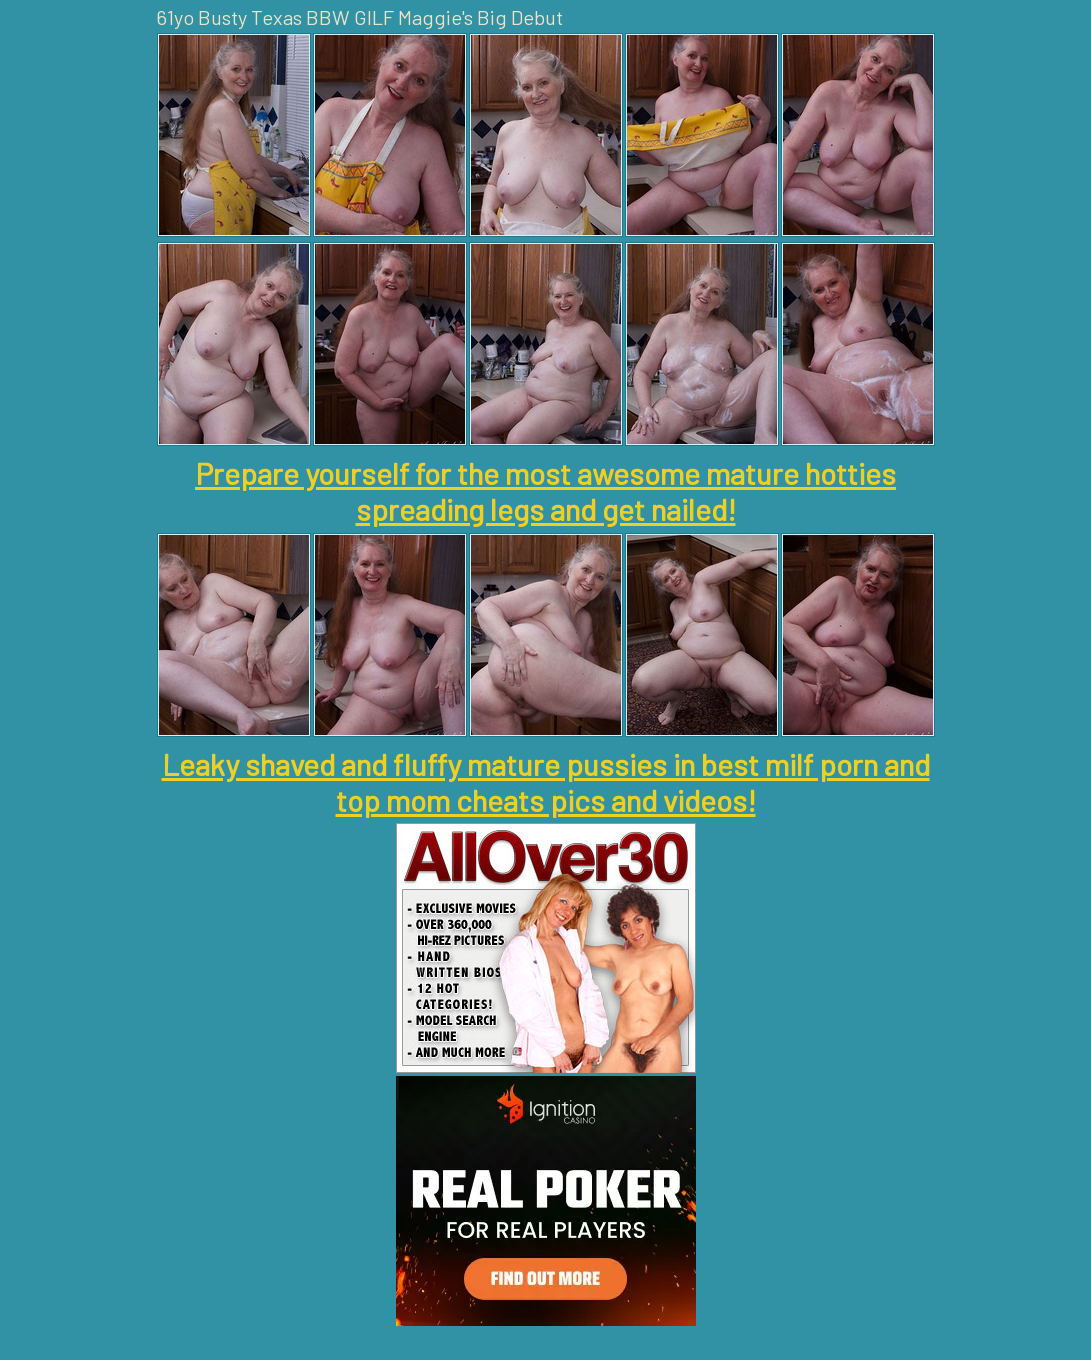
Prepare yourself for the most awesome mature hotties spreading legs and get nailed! (545, 491)
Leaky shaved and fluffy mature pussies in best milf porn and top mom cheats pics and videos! (546, 782)
